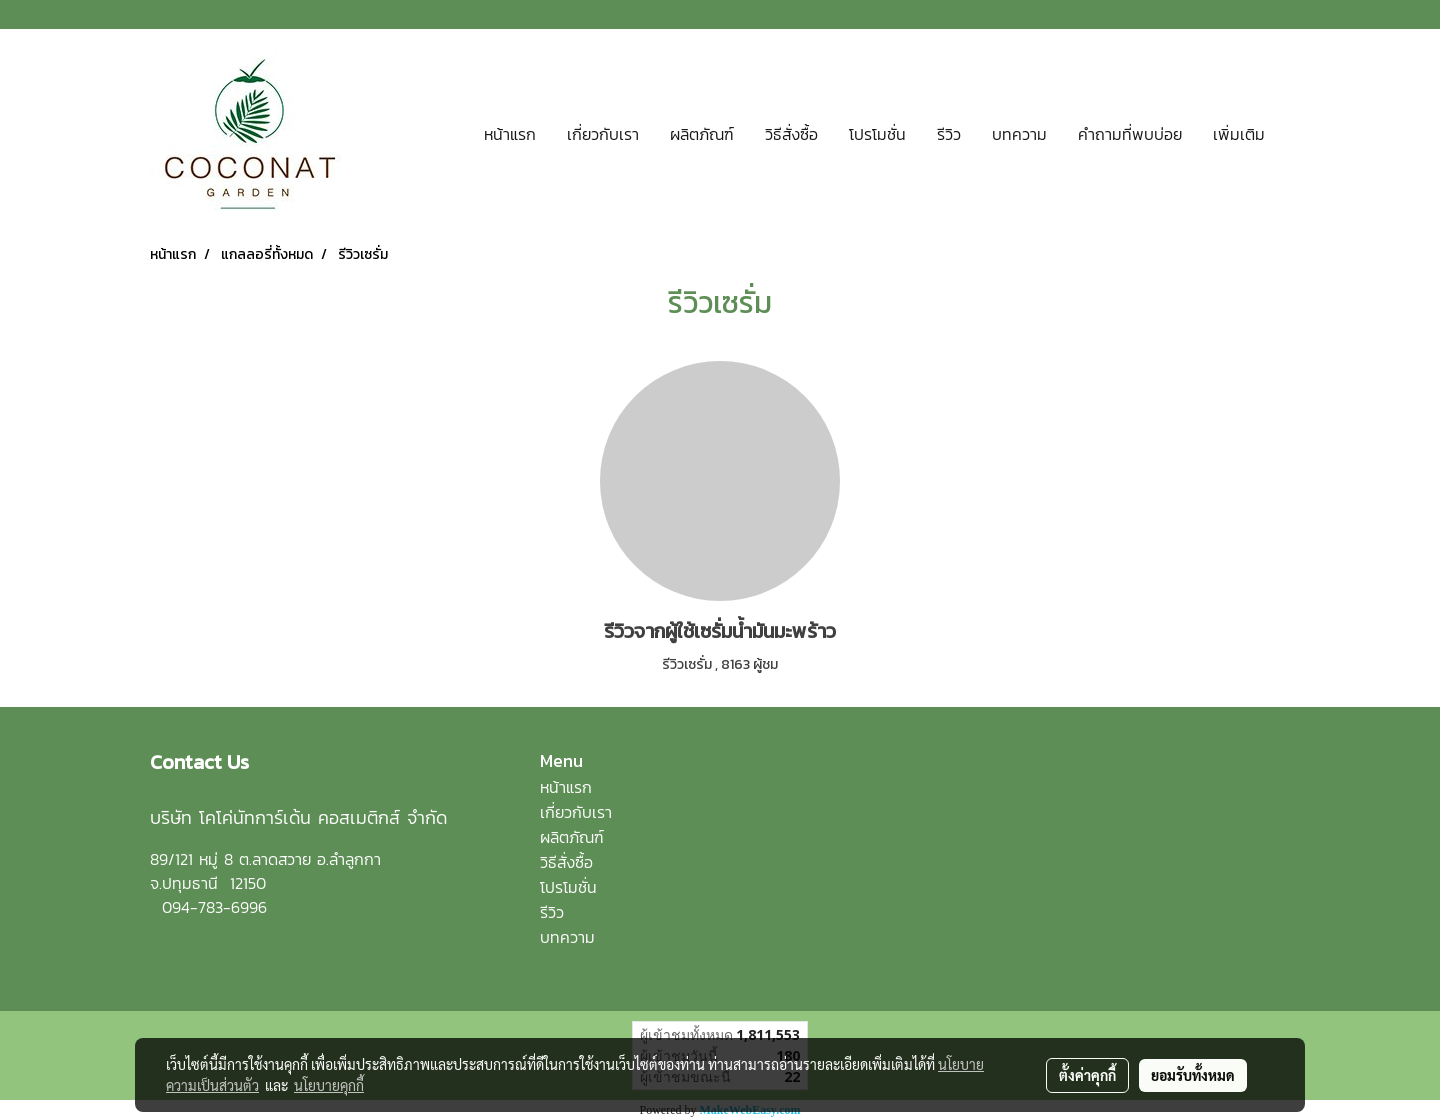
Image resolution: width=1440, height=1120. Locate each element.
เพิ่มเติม (1239, 134)
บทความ (1019, 134)
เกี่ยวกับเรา (603, 134)
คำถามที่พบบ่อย (1130, 134)
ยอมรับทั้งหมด (1193, 1075)
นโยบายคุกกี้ (329, 1085)
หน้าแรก (510, 134)
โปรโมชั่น (877, 134)
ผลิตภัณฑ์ (702, 134)
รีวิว (949, 134)
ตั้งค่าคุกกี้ (1087, 1075)
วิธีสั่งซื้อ (791, 134)
